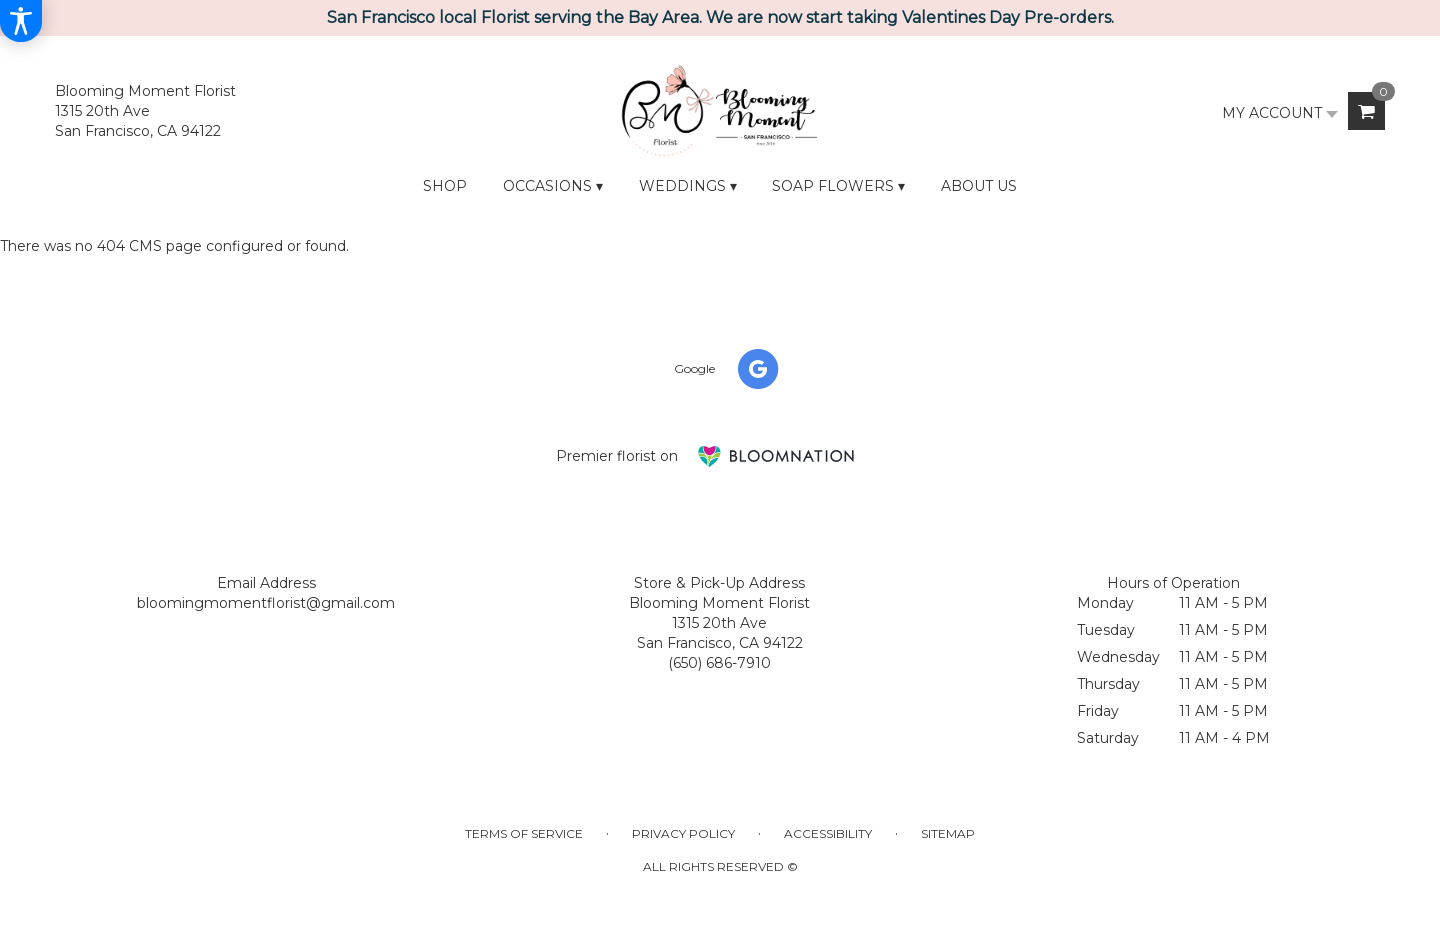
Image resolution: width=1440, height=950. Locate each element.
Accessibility (828, 833)
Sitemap (948, 833)
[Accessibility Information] (21, 21)
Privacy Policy (683, 833)
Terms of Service (524, 833)
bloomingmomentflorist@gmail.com (266, 603)
